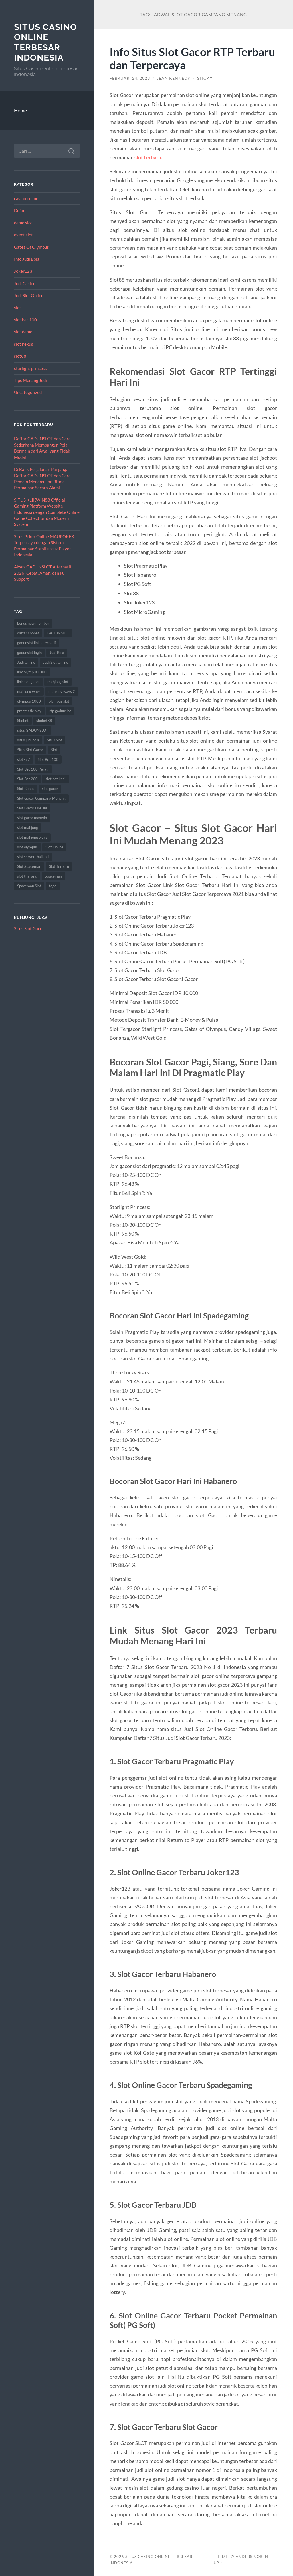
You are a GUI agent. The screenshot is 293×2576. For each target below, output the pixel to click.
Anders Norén (252, 2556)
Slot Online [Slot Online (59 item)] (54, 847)
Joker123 (23, 271)
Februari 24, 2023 (130, 78)
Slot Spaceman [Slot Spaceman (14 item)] (29, 866)
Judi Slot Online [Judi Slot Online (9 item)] (55, 662)
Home (20, 111)
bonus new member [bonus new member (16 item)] (33, 623)
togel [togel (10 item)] (53, 886)
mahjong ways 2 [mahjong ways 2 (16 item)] (61, 691)
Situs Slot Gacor (29, 928)
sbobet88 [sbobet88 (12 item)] (44, 720)
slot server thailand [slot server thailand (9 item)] (33, 856)
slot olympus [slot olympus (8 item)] (27, 847)
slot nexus (23, 344)
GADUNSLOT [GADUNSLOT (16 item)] (58, 633)
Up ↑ (218, 2563)
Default (21, 210)
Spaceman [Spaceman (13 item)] (53, 876)
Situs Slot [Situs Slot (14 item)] (54, 740)
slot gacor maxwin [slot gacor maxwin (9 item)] (32, 817)
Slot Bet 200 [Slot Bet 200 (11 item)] (27, 779)
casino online (26, 198)
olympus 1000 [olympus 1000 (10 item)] (29, 701)
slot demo (23, 331)
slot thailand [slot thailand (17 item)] (27, 876)
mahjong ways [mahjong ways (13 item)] (29, 691)
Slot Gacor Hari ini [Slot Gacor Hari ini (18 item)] (32, 808)
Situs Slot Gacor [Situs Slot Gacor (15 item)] (30, 749)
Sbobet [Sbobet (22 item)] (23, 720)
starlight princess (30, 368)
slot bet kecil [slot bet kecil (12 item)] (55, 779)
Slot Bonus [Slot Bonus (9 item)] (25, 788)
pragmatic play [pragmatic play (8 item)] (29, 711)
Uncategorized (28, 392)
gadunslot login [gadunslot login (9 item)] (29, 652)
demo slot (23, 222)
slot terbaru (147, 157)
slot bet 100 (25, 319)
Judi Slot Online (28, 295)
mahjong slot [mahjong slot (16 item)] (57, 681)
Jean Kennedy (173, 78)
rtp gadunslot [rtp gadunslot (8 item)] (60, 711)
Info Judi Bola (26, 259)
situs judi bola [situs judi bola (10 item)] (28, 740)
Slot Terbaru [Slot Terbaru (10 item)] (59, 866)
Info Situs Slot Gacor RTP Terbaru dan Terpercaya (192, 58)
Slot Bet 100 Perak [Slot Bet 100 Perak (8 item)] (32, 769)
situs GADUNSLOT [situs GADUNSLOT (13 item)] (32, 730)
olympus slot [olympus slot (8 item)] (59, 701)
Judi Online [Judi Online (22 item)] (26, 662)
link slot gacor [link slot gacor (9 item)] (28, 681)
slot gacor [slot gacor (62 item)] (50, 788)
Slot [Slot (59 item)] (54, 749)
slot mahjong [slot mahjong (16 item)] (27, 827)
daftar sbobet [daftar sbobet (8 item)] (28, 633)
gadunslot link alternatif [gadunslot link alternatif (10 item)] (36, 642)
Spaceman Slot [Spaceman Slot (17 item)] (29, 886)
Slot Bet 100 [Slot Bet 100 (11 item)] (48, 759)
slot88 (20, 356)
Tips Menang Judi (30, 380)
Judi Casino (24, 283)
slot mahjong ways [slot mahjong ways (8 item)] (32, 837)
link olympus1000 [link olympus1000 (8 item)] (32, 672)
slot (17, 307)
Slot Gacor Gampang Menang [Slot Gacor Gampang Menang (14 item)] (41, 798)
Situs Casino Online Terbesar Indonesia (45, 42)
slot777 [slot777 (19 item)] (23, 759)
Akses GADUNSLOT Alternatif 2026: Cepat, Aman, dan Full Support (42, 573)
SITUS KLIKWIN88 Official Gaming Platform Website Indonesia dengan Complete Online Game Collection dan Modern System (47, 512)
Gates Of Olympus (31, 247)
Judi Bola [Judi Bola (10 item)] (57, 652)
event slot (23, 234)
